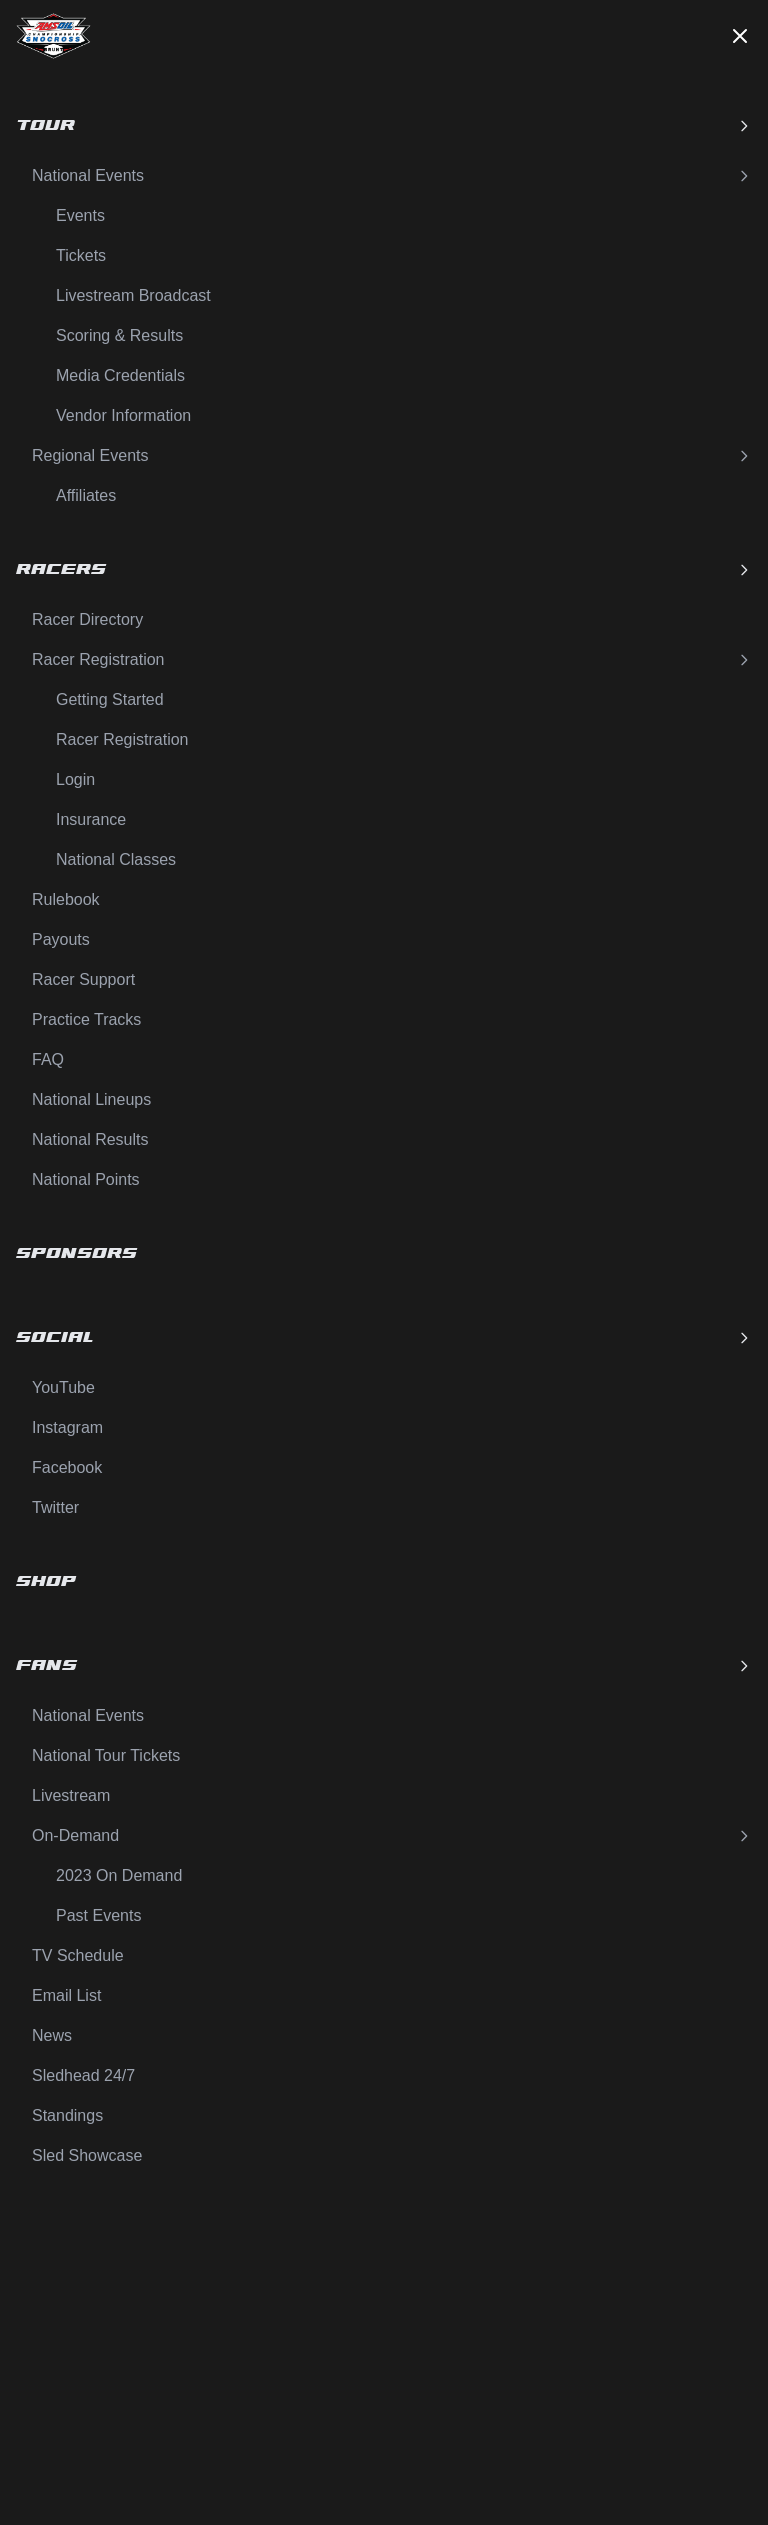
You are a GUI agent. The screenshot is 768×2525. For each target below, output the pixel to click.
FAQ (48, 1059)
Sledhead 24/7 (83, 2075)
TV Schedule (78, 1955)
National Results (90, 1139)
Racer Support (83, 979)
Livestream (71, 1795)
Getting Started (110, 699)
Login (75, 779)
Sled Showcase (87, 2155)
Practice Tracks (86, 1019)
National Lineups (91, 1099)
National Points (86, 1179)
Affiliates (86, 495)
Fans (384, 1665)
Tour (384, 125)
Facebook (67, 1467)
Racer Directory (87, 619)
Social (384, 1337)
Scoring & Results (119, 335)
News (52, 2035)
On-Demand (392, 1835)
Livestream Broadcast (133, 295)
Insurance (91, 819)
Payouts (61, 939)
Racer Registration (392, 659)
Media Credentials (120, 375)
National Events (392, 175)
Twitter (55, 1507)
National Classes (116, 859)
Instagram (67, 1427)
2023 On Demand (119, 1875)
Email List (66, 1995)
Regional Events (392, 455)
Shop (46, 1581)
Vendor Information (123, 415)
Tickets (81, 255)
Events (80, 215)
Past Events (98, 1915)
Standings (67, 2115)
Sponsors (76, 1253)
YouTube (63, 1387)
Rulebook (66, 899)
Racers (384, 569)
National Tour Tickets (106, 1755)
